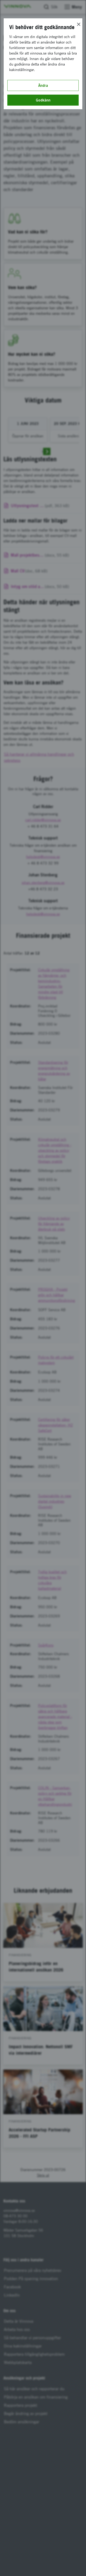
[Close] (78, 24)
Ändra (43, 85)
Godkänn (43, 100)
